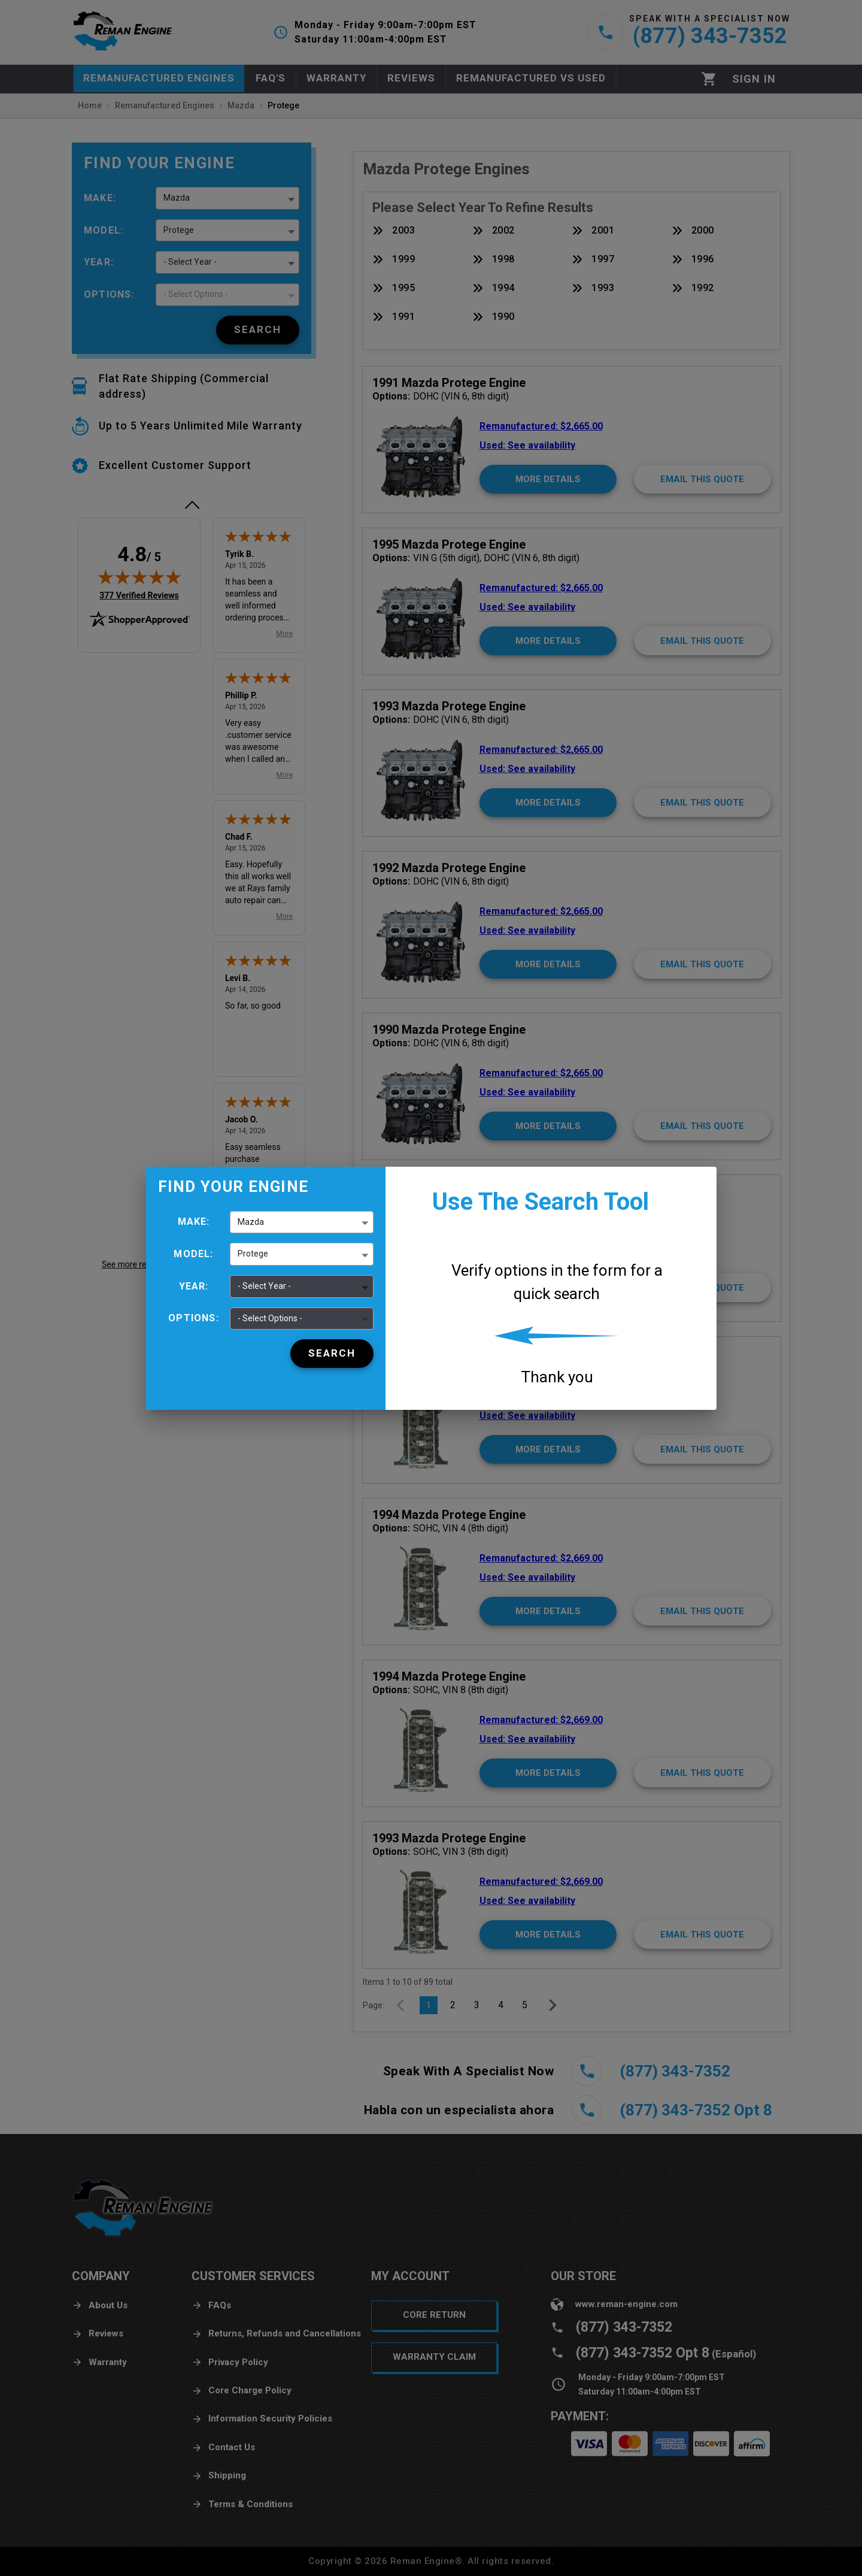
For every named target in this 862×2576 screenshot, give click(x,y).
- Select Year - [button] (264, 1286)
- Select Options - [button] (270, 1318)
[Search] (332, 1353)
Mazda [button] (251, 1222)
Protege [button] (253, 1253)
